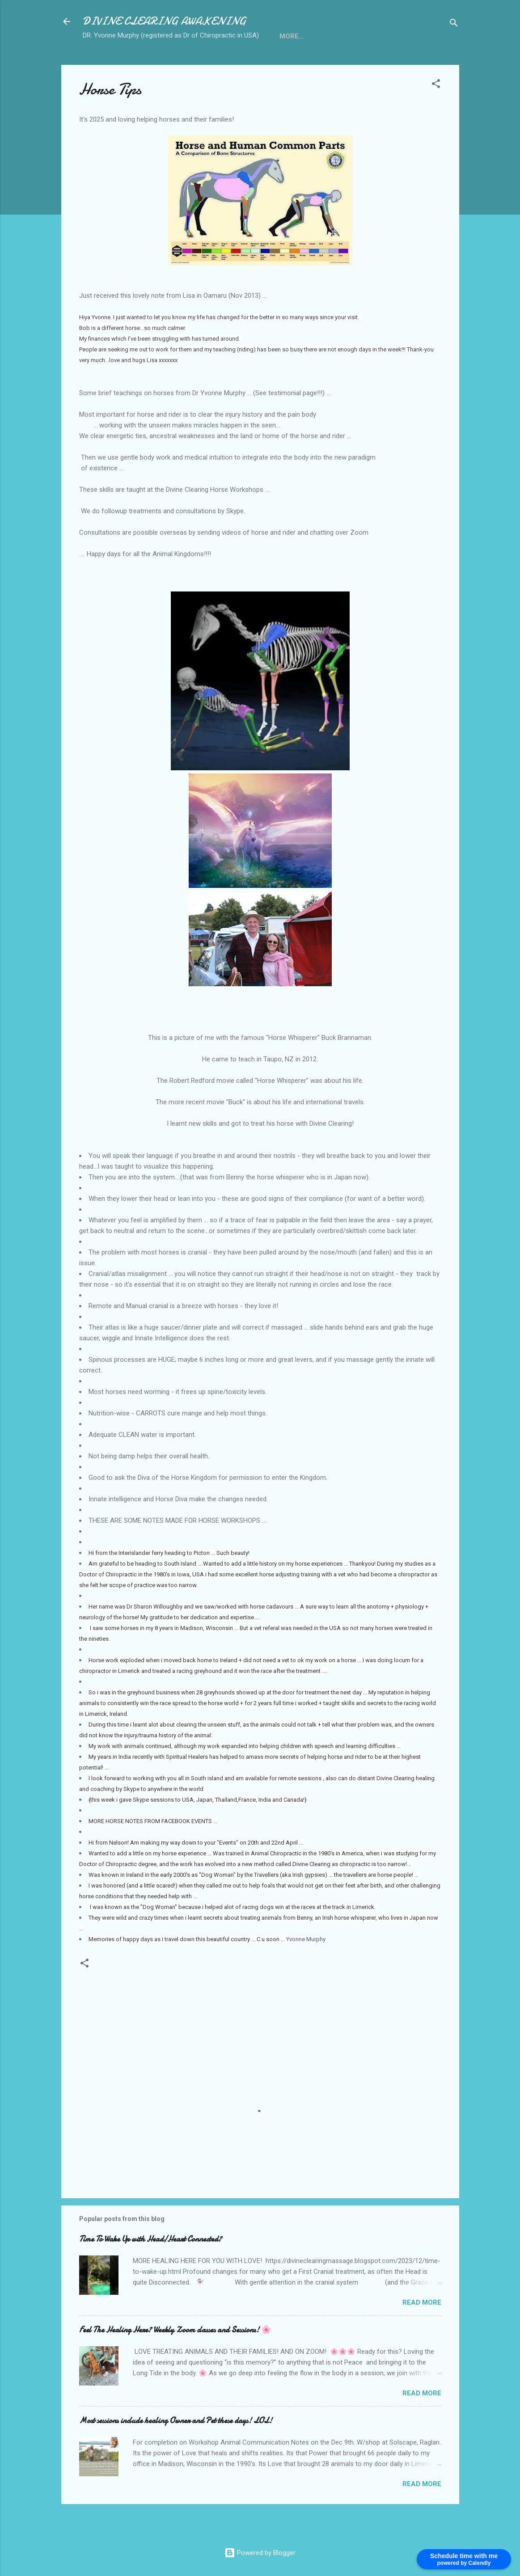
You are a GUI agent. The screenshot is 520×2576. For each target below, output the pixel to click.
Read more (421, 2332)
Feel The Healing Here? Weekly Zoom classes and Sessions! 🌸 (175, 2359)
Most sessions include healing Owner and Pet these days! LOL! (175, 2450)
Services (126, 64)
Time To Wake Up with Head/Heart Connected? (150, 2268)
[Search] (453, 24)
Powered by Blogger (260, 2553)
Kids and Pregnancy (251, 64)
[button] (436, 115)
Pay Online (390, 64)
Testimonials (330, 64)
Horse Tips (178, 64)
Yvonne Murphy (306, 1968)
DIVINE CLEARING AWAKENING (164, 21)
